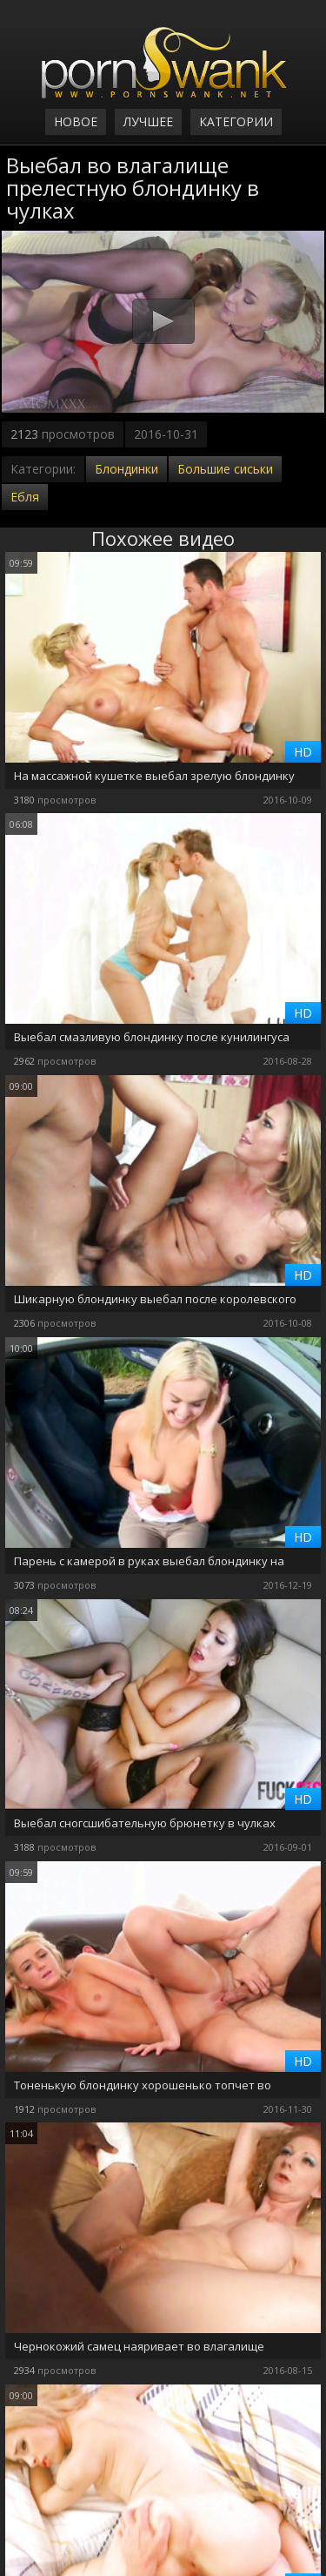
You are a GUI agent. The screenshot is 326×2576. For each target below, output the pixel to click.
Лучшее (148, 121)
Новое (75, 121)
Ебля (24, 496)
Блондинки (126, 469)
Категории (236, 121)
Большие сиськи (225, 469)
